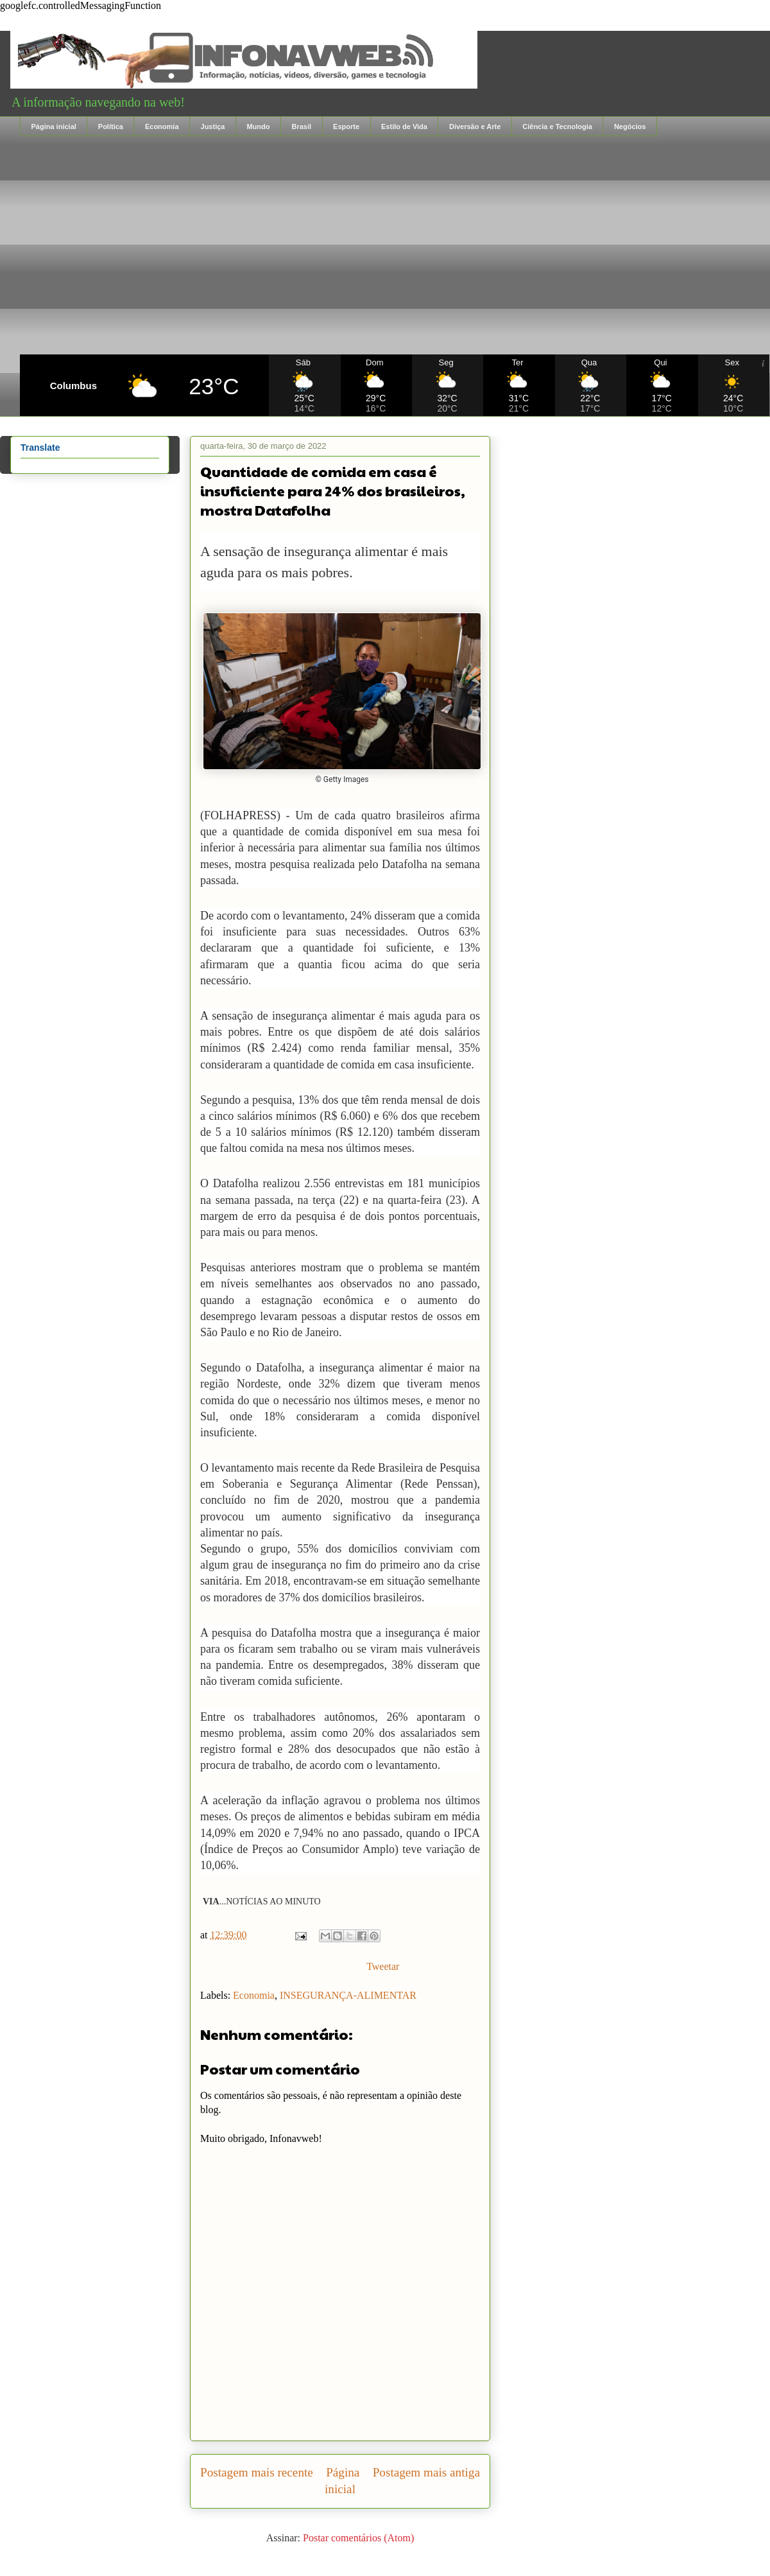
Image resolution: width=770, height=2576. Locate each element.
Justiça (213, 126)
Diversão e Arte (475, 126)
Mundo (258, 126)
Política (110, 126)
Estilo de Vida (404, 126)
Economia (162, 126)
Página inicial (53, 126)
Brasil (301, 126)
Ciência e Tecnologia (557, 126)
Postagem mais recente (256, 2472)
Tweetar (382, 1966)
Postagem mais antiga (426, 2472)
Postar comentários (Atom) (358, 2537)
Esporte (346, 126)
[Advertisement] (394, 245)
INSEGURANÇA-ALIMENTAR (348, 1995)
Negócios (630, 126)
